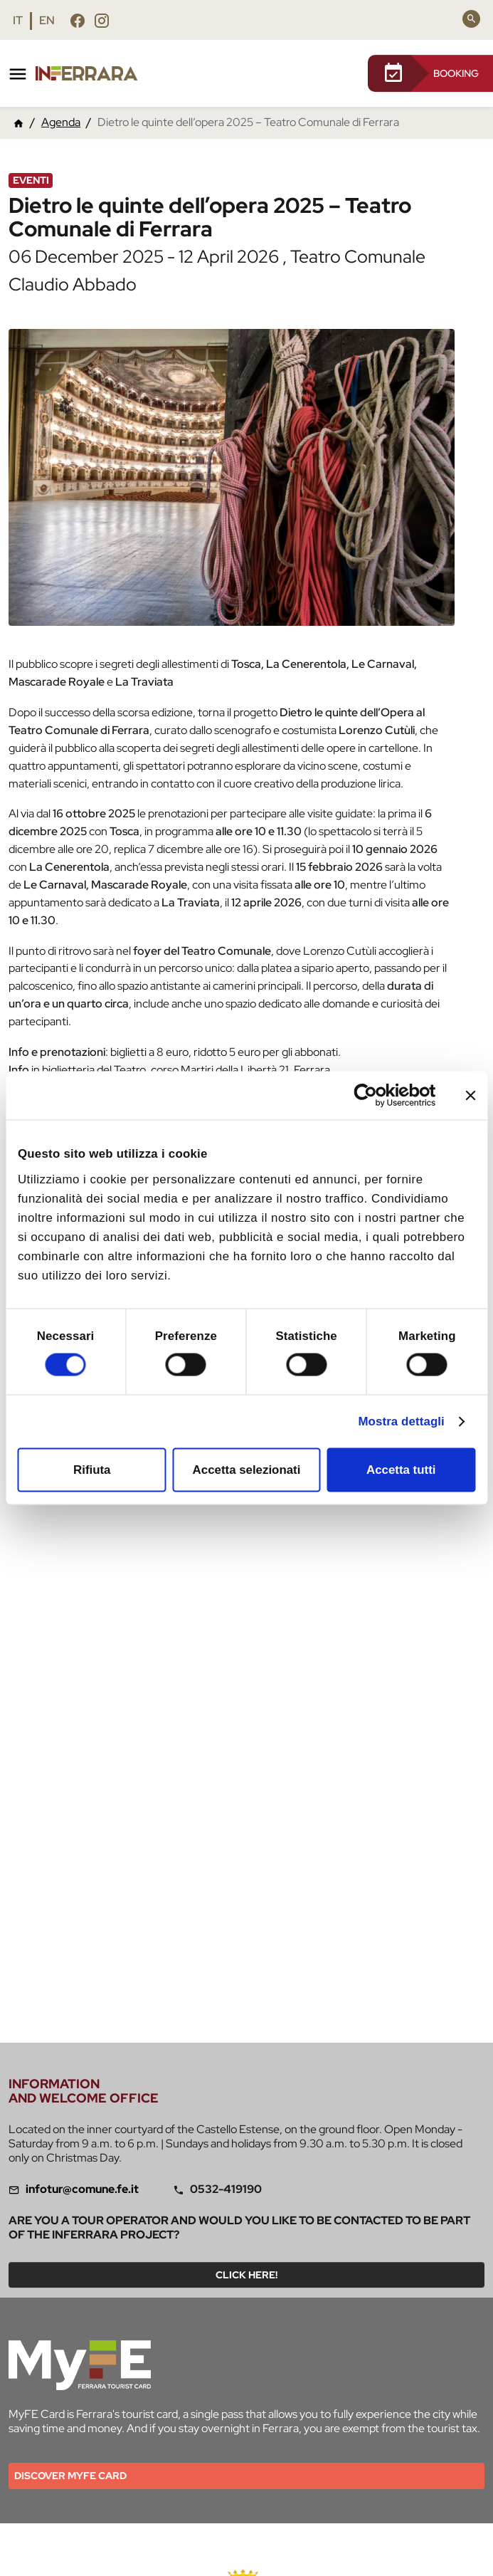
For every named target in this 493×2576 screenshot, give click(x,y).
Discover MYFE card (70, 2475)
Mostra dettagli (401, 1421)
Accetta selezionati (247, 1470)
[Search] (471, 19)
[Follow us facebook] (77, 20)
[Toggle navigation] (17, 74)
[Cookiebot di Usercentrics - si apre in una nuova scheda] (374, 1095)
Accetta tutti (400, 1470)
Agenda (60, 122)
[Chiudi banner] (470, 1095)
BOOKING (430, 73)
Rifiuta (91, 1470)
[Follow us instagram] (101, 20)
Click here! (246, 2274)
